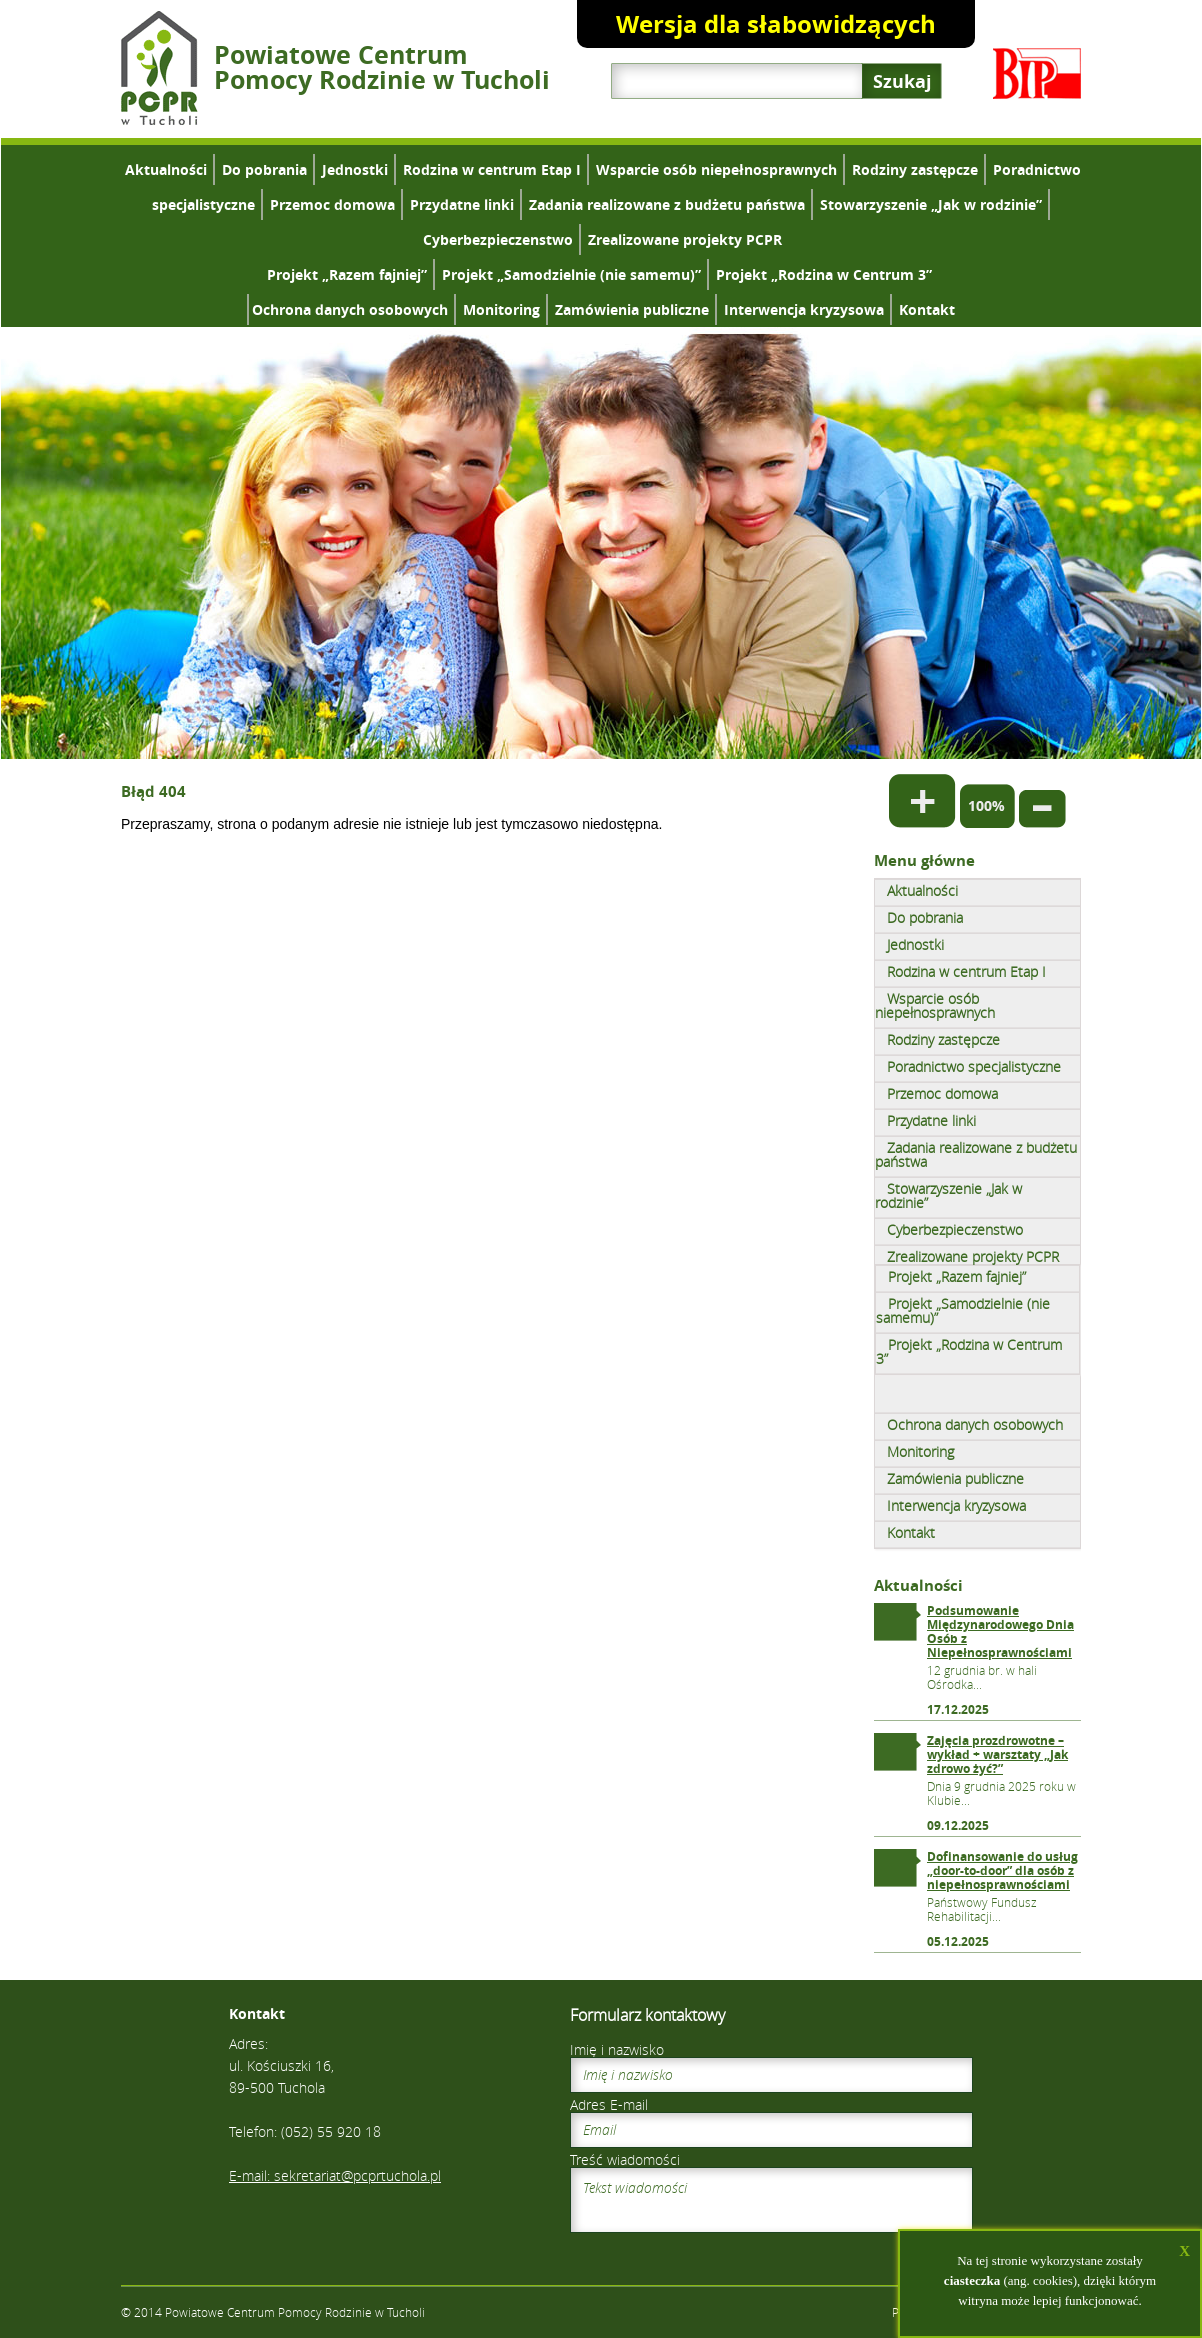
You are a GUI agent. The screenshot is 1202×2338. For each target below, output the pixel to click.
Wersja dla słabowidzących (776, 24)
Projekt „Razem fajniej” (347, 274)
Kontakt (927, 309)
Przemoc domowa (332, 204)
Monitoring (501, 309)
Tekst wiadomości (771, 2200)
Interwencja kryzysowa (804, 309)
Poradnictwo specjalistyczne (974, 1066)
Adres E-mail (609, 2104)
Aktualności (166, 169)
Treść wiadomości (625, 2159)
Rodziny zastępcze (915, 169)
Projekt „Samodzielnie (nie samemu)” (571, 274)
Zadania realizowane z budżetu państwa (667, 204)
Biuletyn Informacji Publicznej (1037, 73)
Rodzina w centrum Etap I (492, 169)
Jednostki (355, 169)
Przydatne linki (462, 204)
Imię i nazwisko (617, 2049)
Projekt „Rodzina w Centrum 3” (824, 274)
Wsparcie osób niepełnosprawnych (716, 169)
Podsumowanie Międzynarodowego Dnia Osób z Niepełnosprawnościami (1000, 1631)
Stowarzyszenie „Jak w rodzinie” (931, 204)
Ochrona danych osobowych (350, 309)
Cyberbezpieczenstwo (498, 239)
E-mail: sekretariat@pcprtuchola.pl (335, 2175)
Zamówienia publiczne (632, 309)
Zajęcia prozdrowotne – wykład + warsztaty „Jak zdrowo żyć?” (997, 1754)
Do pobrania (264, 169)
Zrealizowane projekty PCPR (685, 239)
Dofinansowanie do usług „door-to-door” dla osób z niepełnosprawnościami (1002, 1870)
